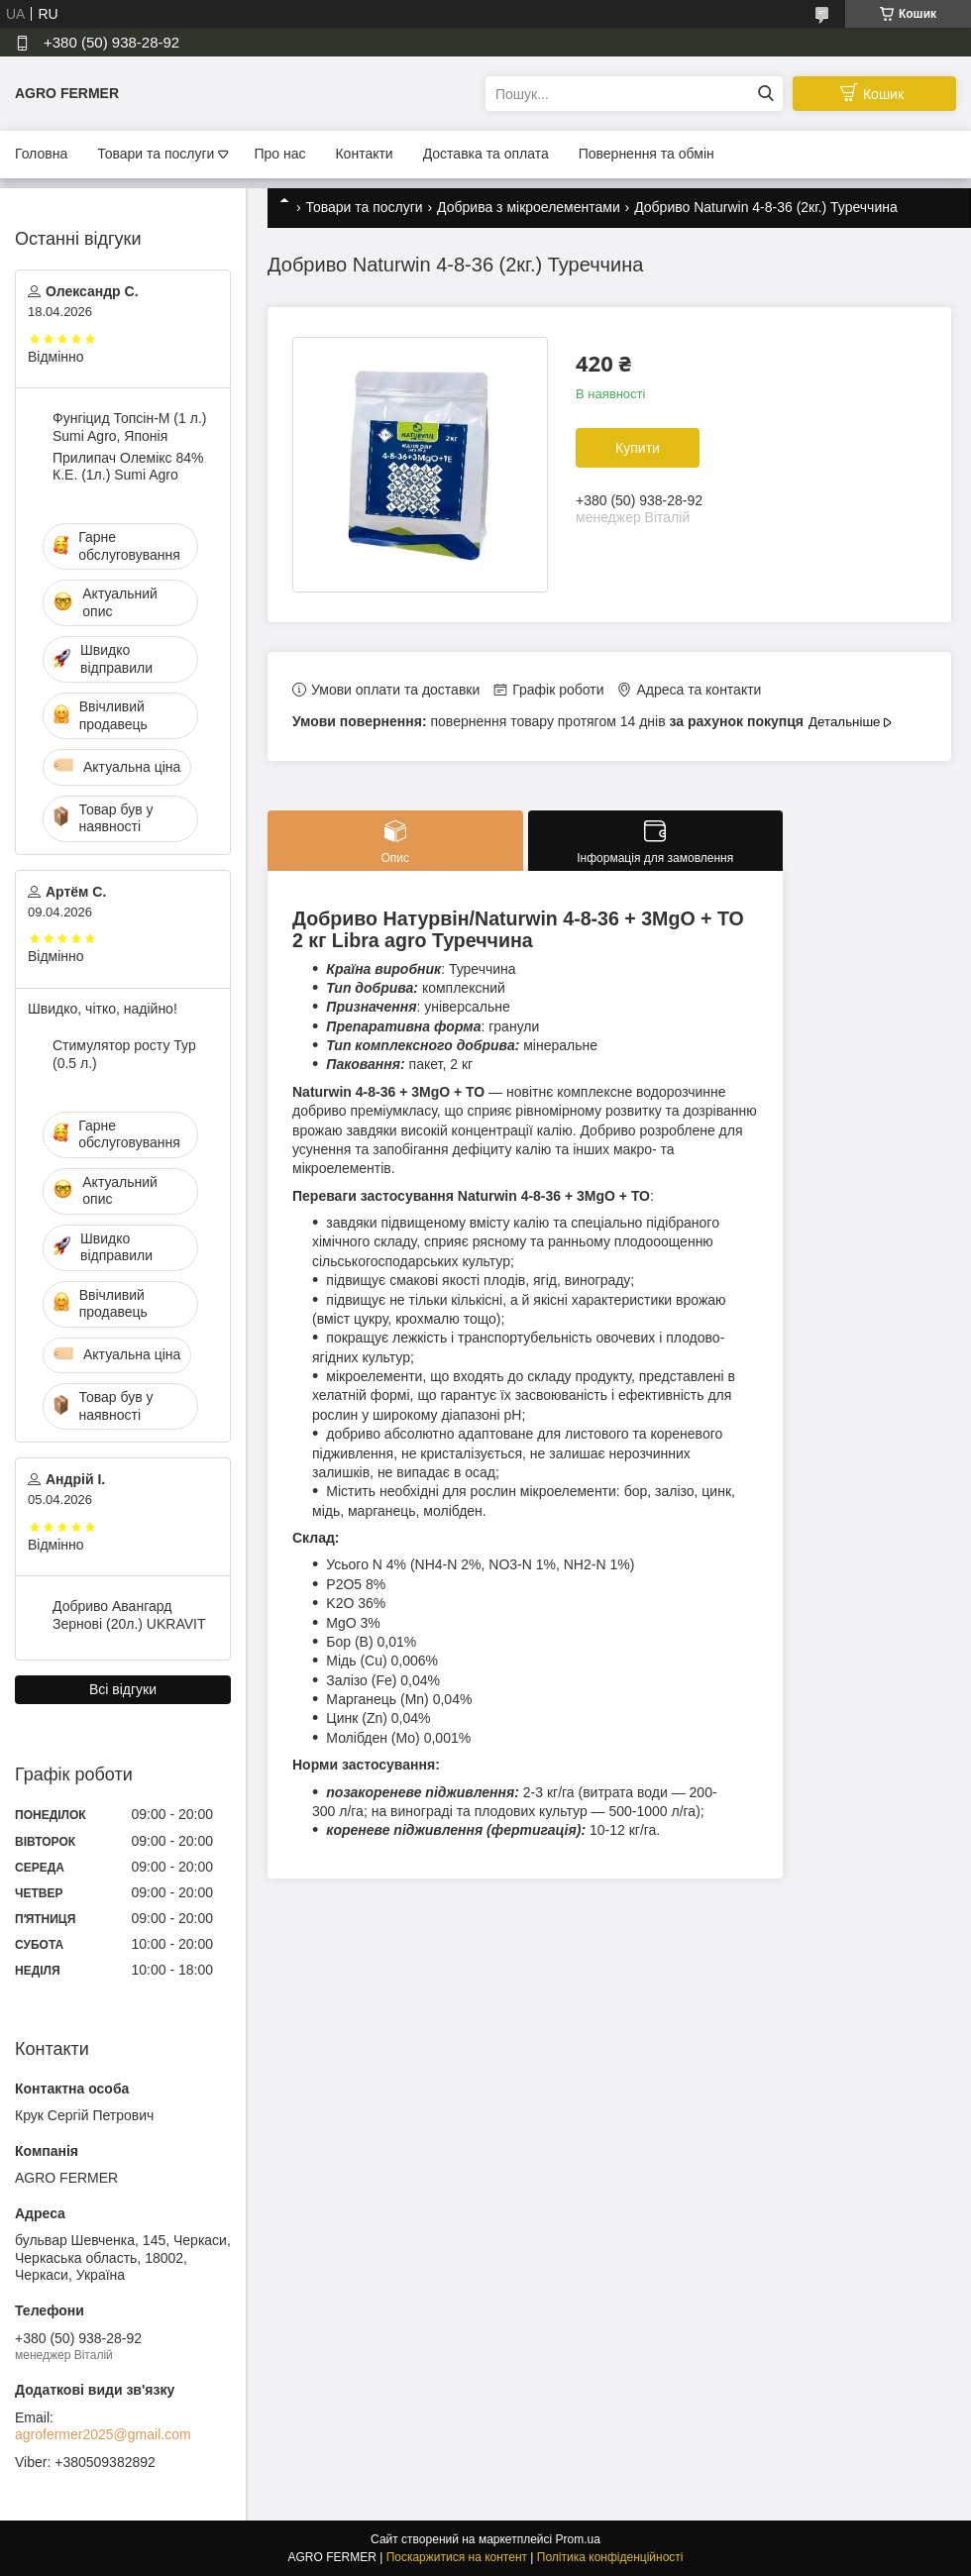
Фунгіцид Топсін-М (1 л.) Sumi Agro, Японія (129, 427)
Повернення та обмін (646, 153)
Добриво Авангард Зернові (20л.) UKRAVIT (129, 1615)
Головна (41, 153)
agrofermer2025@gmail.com (103, 2434)
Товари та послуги (155, 153)
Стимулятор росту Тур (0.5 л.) (124, 1054)
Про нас (279, 153)
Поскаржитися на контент (456, 2557)
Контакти (363, 153)
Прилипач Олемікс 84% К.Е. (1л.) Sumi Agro (128, 466)
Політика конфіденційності (610, 2557)
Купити (637, 448)
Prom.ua (578, 2539)
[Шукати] (765, 93)
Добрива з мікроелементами (528, 207)
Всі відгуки (123, 1689)
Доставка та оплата (486, 153)
